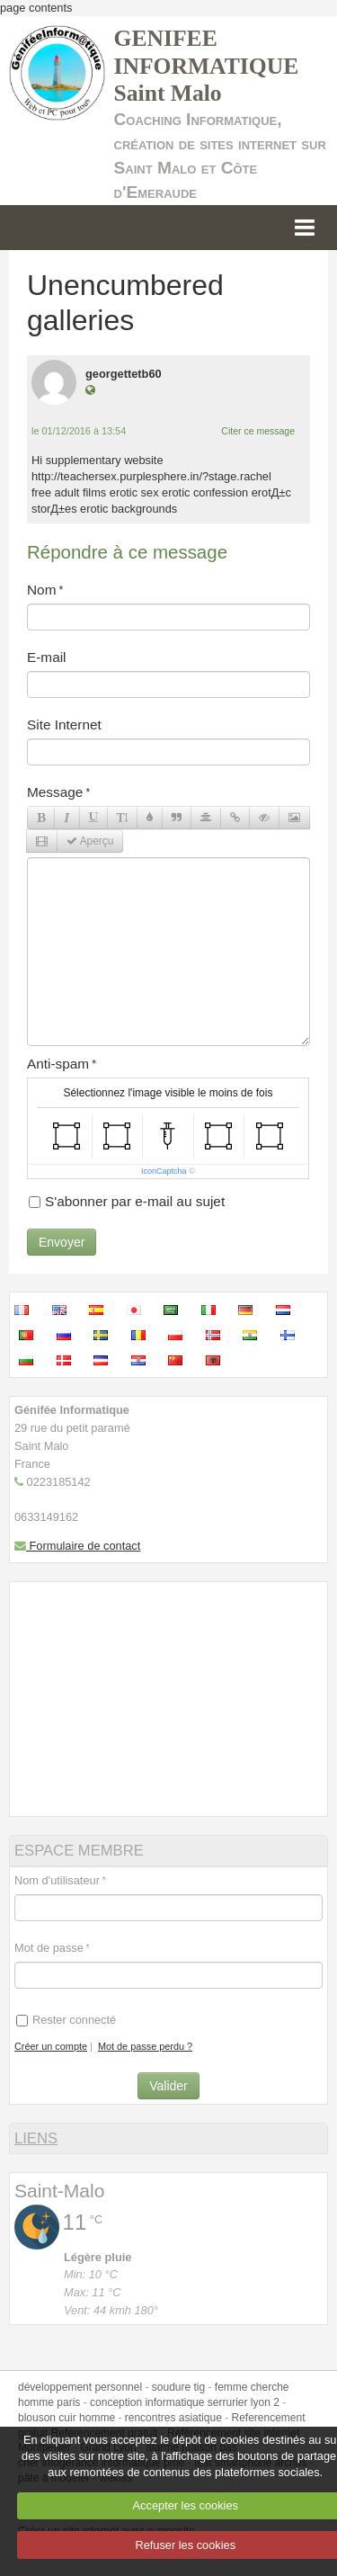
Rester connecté (66, 2019)
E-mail (47, 657)
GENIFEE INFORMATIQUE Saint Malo (206, 65)
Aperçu (90, 841)
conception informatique (147, 2402)
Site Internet (64, 724)
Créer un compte (50, 2046)
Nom (41, 589)
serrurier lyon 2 (243, 2402)
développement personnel (80, 2387)
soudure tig (178, 2387)
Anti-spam (58, 1063)
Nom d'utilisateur (57, 1880)
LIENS (36, 2138)
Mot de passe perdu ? (145, 2046)
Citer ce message (258, 430)
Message (55, 792)
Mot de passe (49, 1947)
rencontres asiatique (173, 2417)
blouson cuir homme (66, 2417)
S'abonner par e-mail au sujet (127, 1201)
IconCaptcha (164, 1171)
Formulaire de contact (77, 1545)
